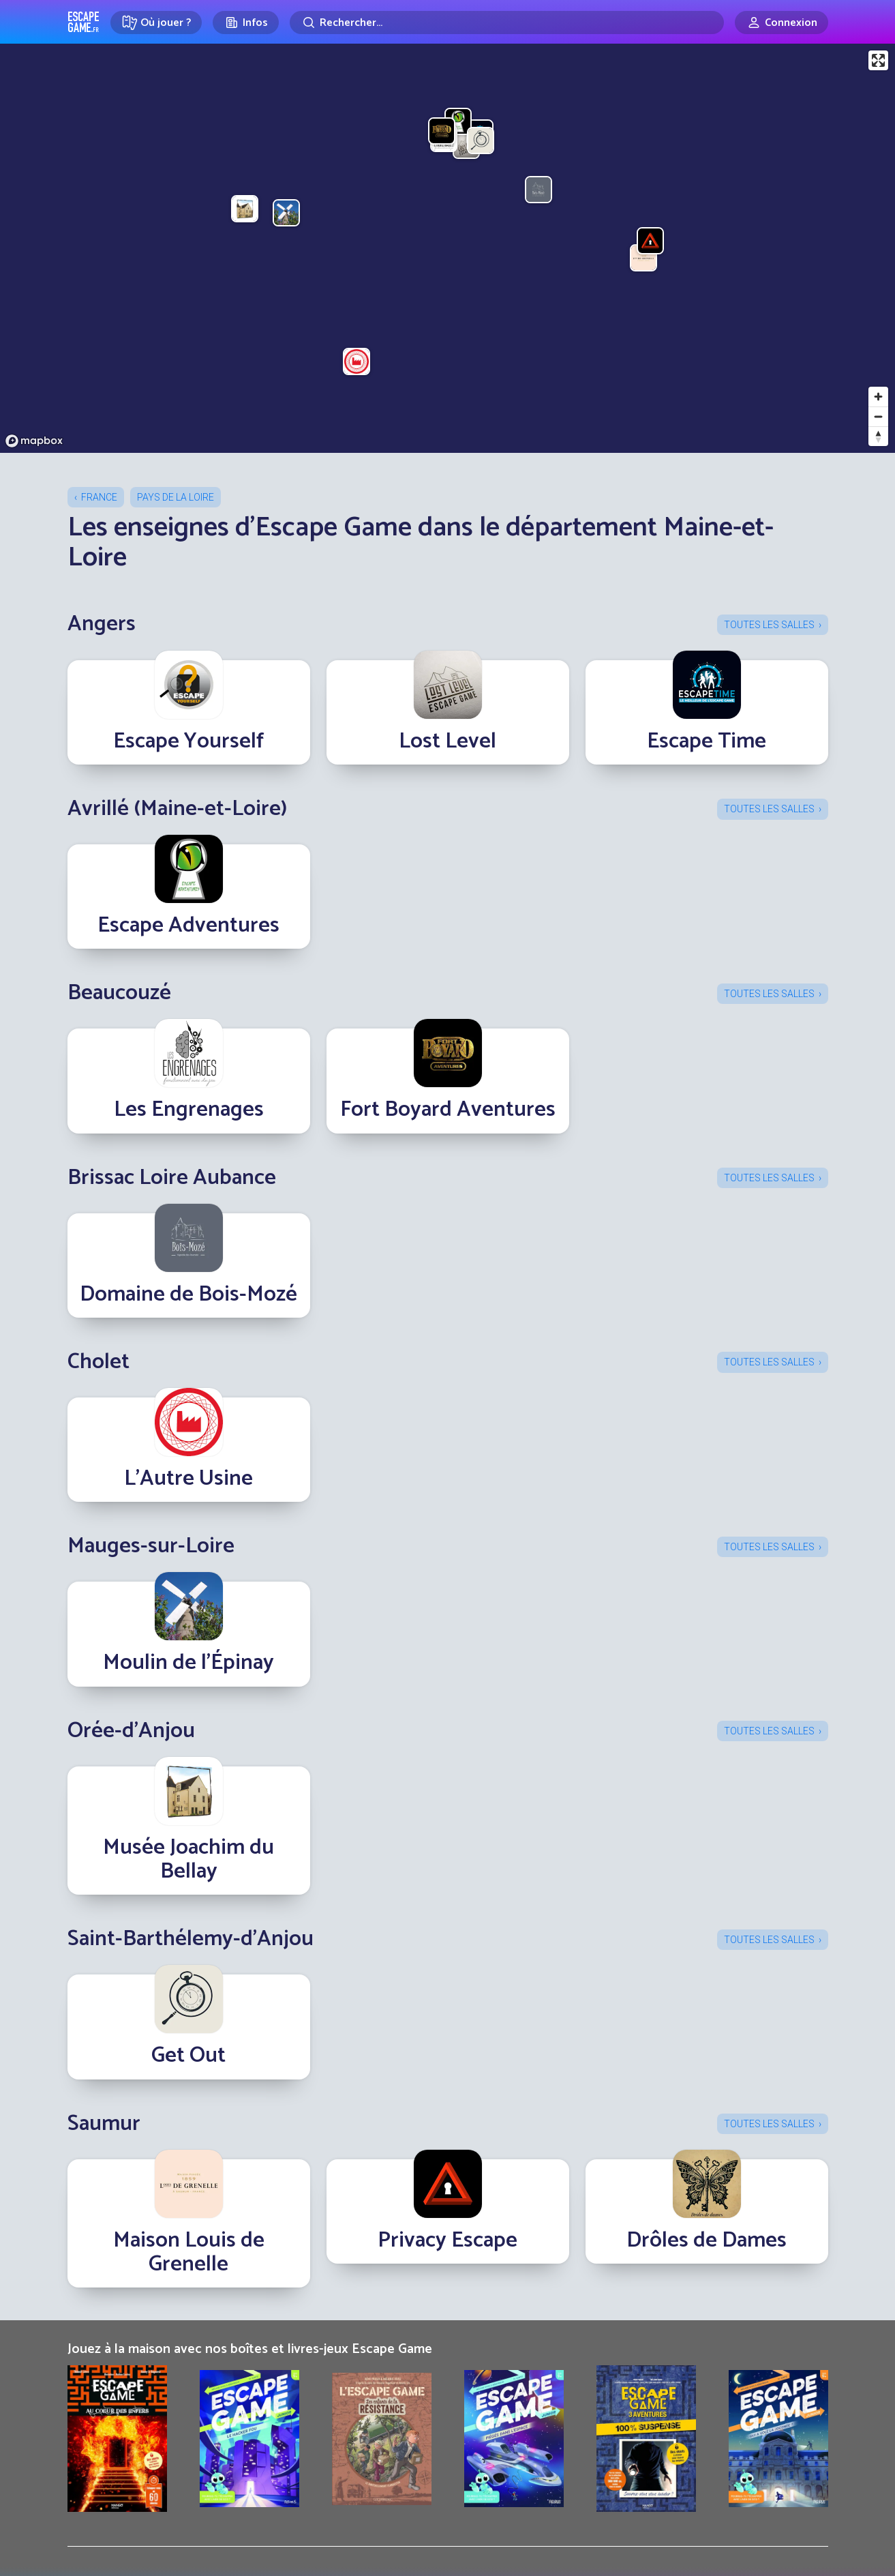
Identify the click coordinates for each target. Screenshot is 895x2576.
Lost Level (447, 741)
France (99, 497)
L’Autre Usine (188, 1478)
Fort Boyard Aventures (448, 1109)
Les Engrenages (189, 1109)
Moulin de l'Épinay (188, 1663)
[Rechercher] (507, 22)
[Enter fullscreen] (878, 60)
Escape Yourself (188, 741)
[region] (447, 248)
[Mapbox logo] (34, 441)
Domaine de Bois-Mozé (188, 1294)
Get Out (188, 2055)
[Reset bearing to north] (878, 436)
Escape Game (83, 22)
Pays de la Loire (175, 497)
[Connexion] (781, 22)
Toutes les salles (769, 624)
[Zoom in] (878, 396)
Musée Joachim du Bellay (188, 1859)
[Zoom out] (878, 416)
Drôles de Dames (706, 2240)
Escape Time (706, 741)
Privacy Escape (447, 2240)
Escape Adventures (188, 925)
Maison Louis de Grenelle (188, 2252)
